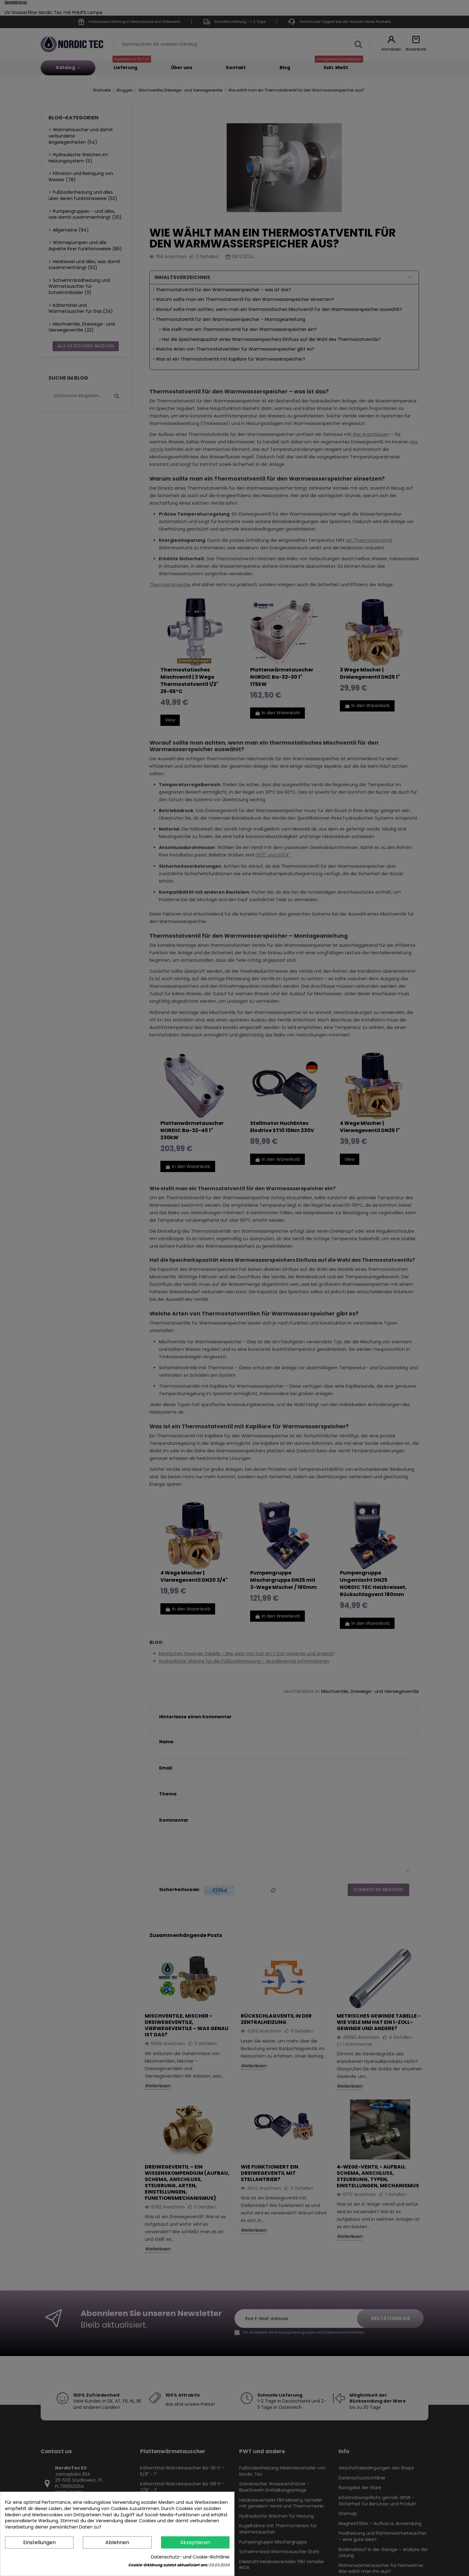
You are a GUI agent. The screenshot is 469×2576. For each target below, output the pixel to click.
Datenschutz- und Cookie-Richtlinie (190, 2557)
